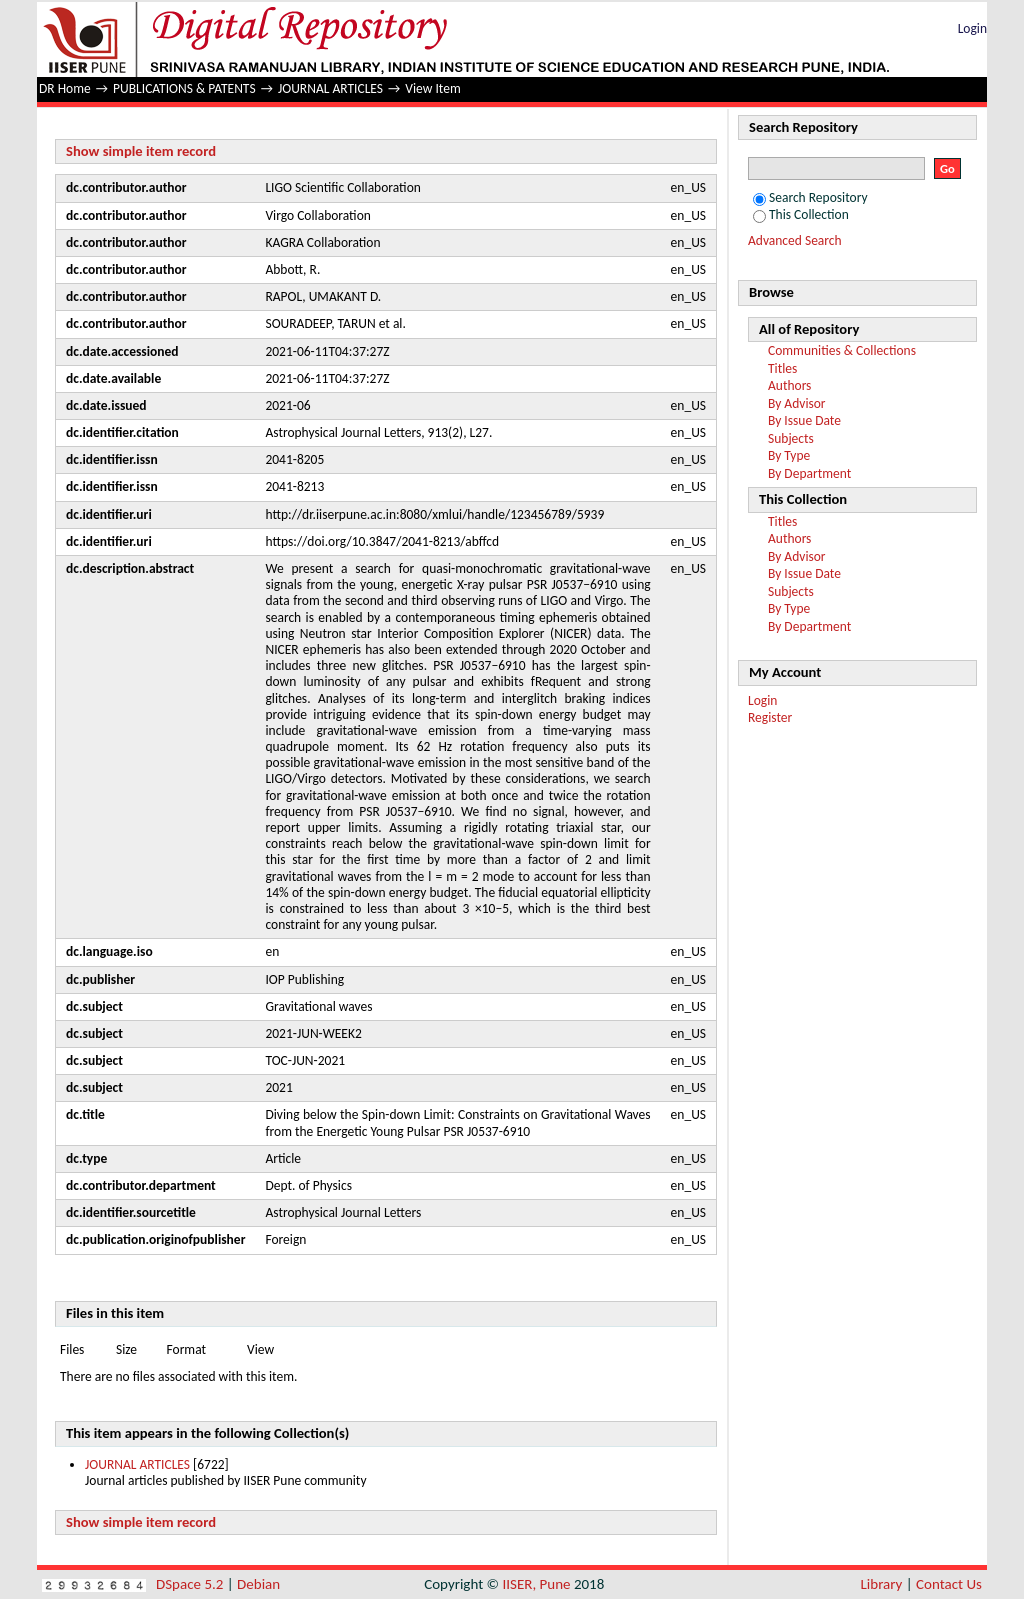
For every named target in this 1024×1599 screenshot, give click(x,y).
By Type (789, 455)
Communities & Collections (842, 350)
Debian (258, 1584)
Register (770, 717)
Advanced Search (795, 240)
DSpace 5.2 (191, 1584)
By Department (809, 473)
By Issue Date (804, 420)
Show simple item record (141, 151)
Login (972, 28)
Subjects (791, 438)
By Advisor (797, 403)
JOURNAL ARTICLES (330, 88)
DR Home (65, 88)
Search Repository (810, 197)
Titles (782, 368)
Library (882, 1584)
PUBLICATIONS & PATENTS (184, 88)
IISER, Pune (536, 1584)
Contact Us (949, 1584)
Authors (789, 385)
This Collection (801, 214)
